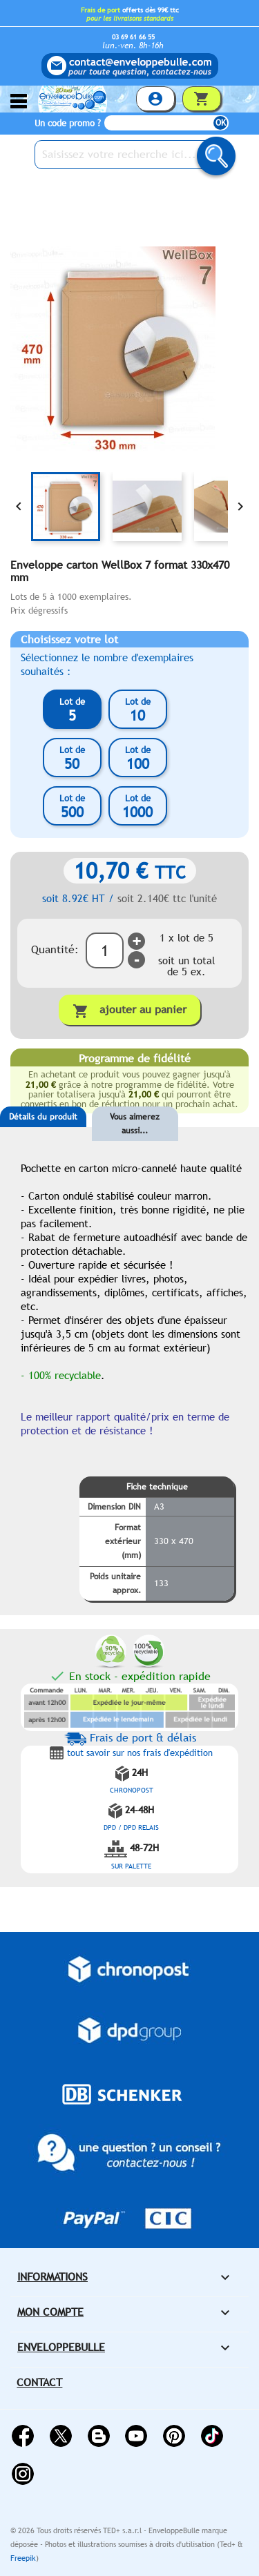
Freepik (23, 2558)
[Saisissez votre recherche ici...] (131, 154)
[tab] (43, 1137)
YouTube (136, 2436)
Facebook (23, 2436)
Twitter (61, 2436)
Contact (39, 2382)
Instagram (23, 2474)
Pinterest (174, 2436)
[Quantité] (105, 950)
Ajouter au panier (129, 1010)
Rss (99, 2436)
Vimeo (212, 2436)
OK (220, 123)
